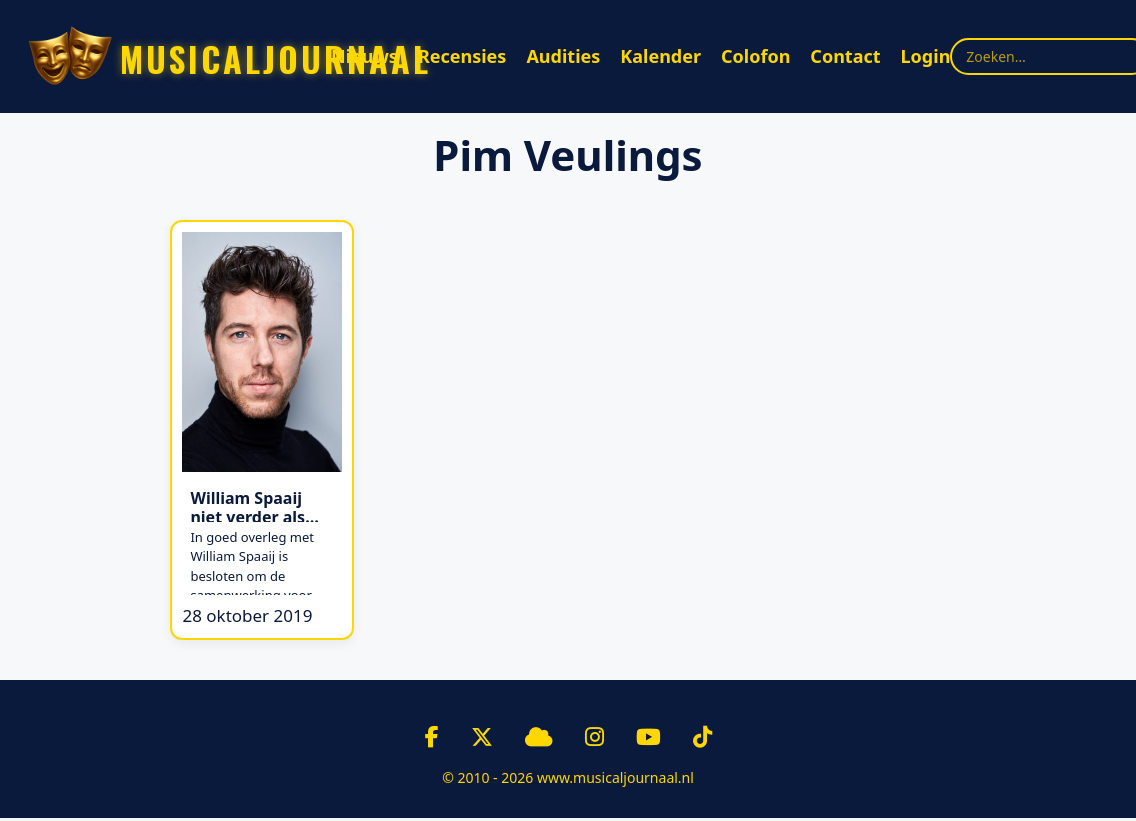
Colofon (755, 56)
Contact (845, 56)
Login (926, 56)
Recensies (462, 56)
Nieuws (364, 56)
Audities (563, 56)
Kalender (660, 56)
